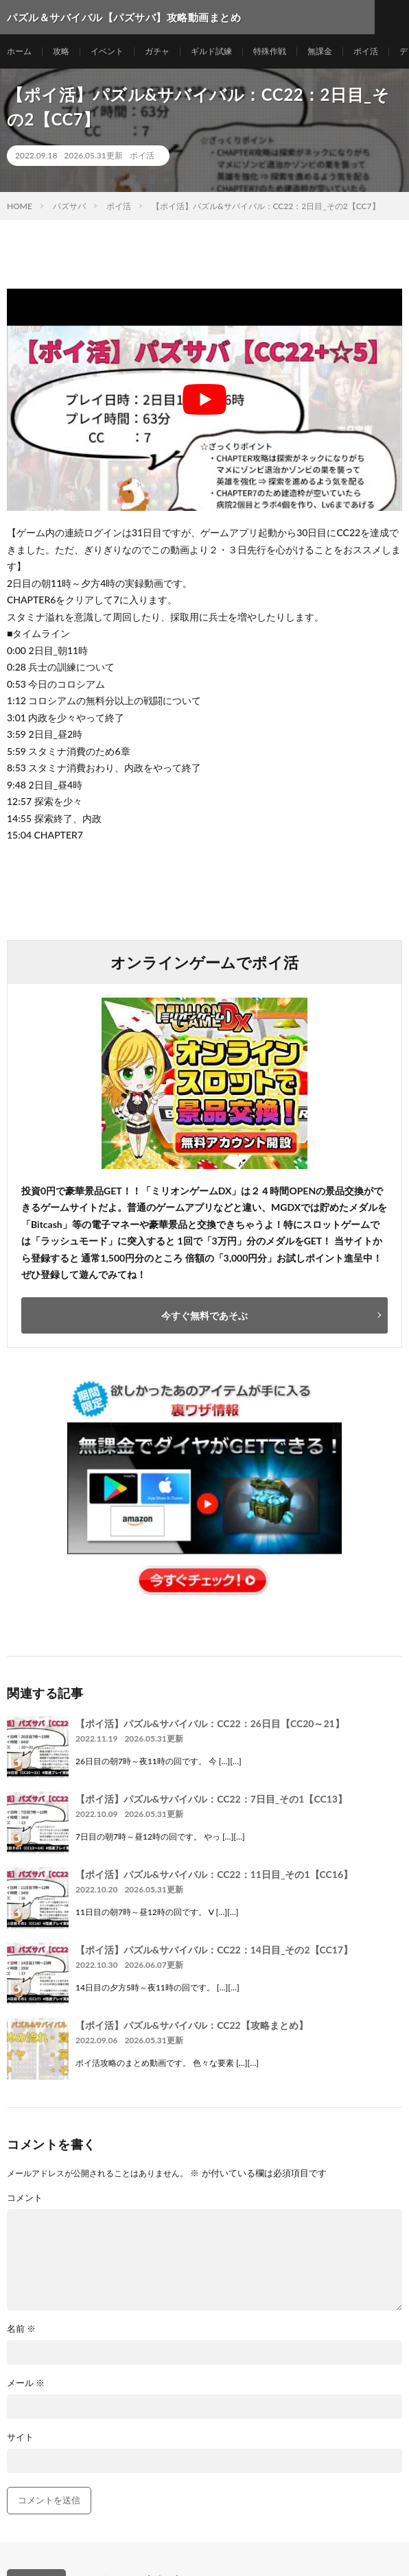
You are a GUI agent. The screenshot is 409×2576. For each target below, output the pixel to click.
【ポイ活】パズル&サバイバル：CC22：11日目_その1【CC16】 (214, 1874)
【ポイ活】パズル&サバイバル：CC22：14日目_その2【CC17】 (214, 1949)
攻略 (61, 51)
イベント (107, 51)
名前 (21, 2328)
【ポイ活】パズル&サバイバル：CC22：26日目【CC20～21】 (209, 1723)
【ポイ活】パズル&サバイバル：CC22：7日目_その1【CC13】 (211, 1799)
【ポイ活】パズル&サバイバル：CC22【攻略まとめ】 (191, 2025)
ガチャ (157, 51)
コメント (25, 2197)
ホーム (19, 51)
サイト (20, 2437)
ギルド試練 (211, 51)
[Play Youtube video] (204, 400)
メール (26, 2383)
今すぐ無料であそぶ (204, 1315)
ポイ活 (365, 51)
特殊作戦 (269, 51)
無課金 (319, 51)
